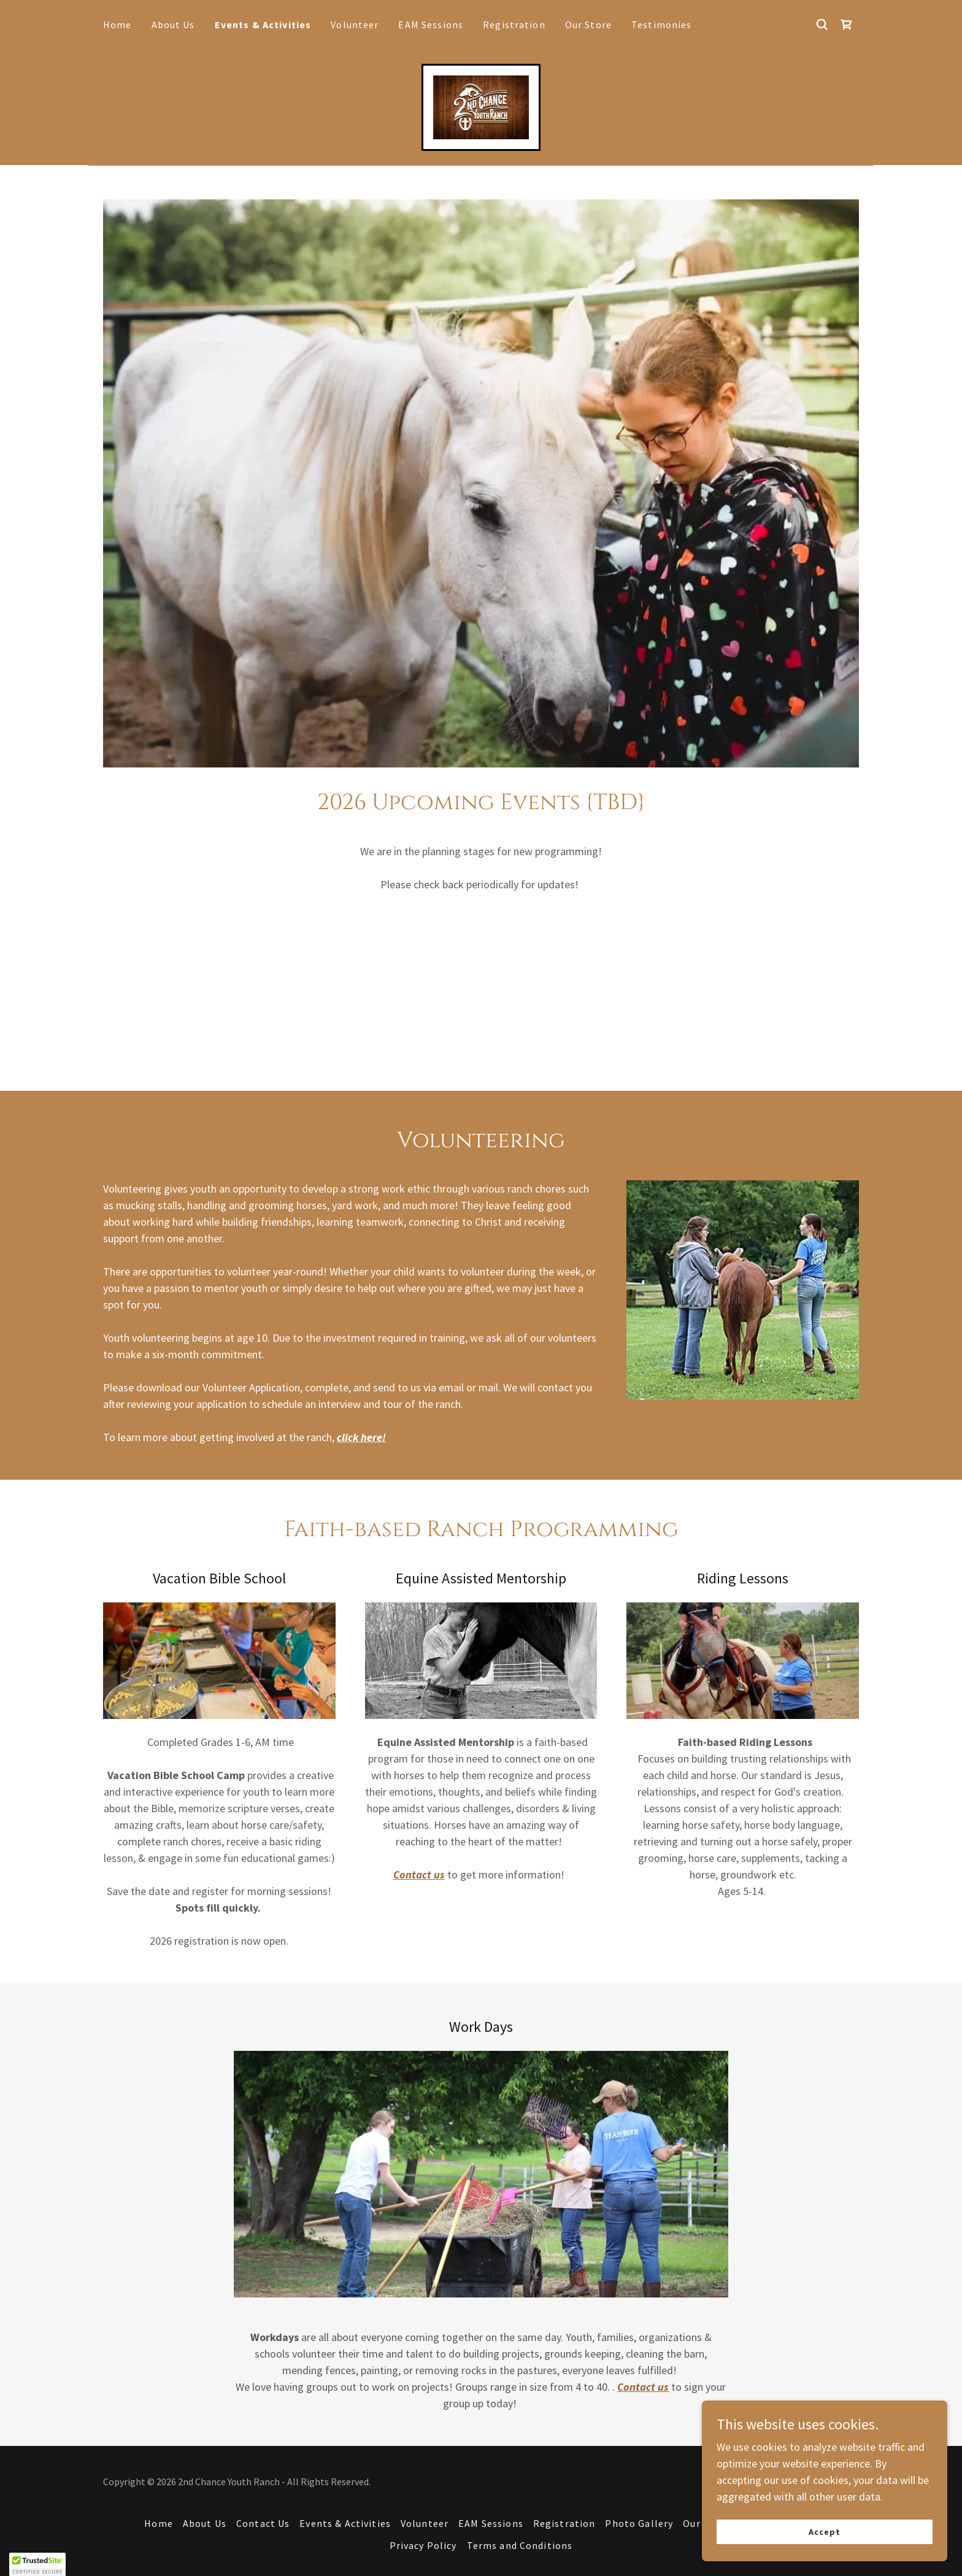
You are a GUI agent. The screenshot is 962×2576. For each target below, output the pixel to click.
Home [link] (117, 24)
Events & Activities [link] (263, 24)
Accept (825, 2531)
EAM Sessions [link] (430, 24)
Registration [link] (514, 24)
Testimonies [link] (661, 24)
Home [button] (158, 2523)
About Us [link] (173, 24)
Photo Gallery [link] (639, 2523)
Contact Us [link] (263, 2523)
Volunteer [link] (355, 24)
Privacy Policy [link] (423, 2545)
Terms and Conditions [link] (520, 2545)
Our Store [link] (588, 24)
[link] (846, 24)
